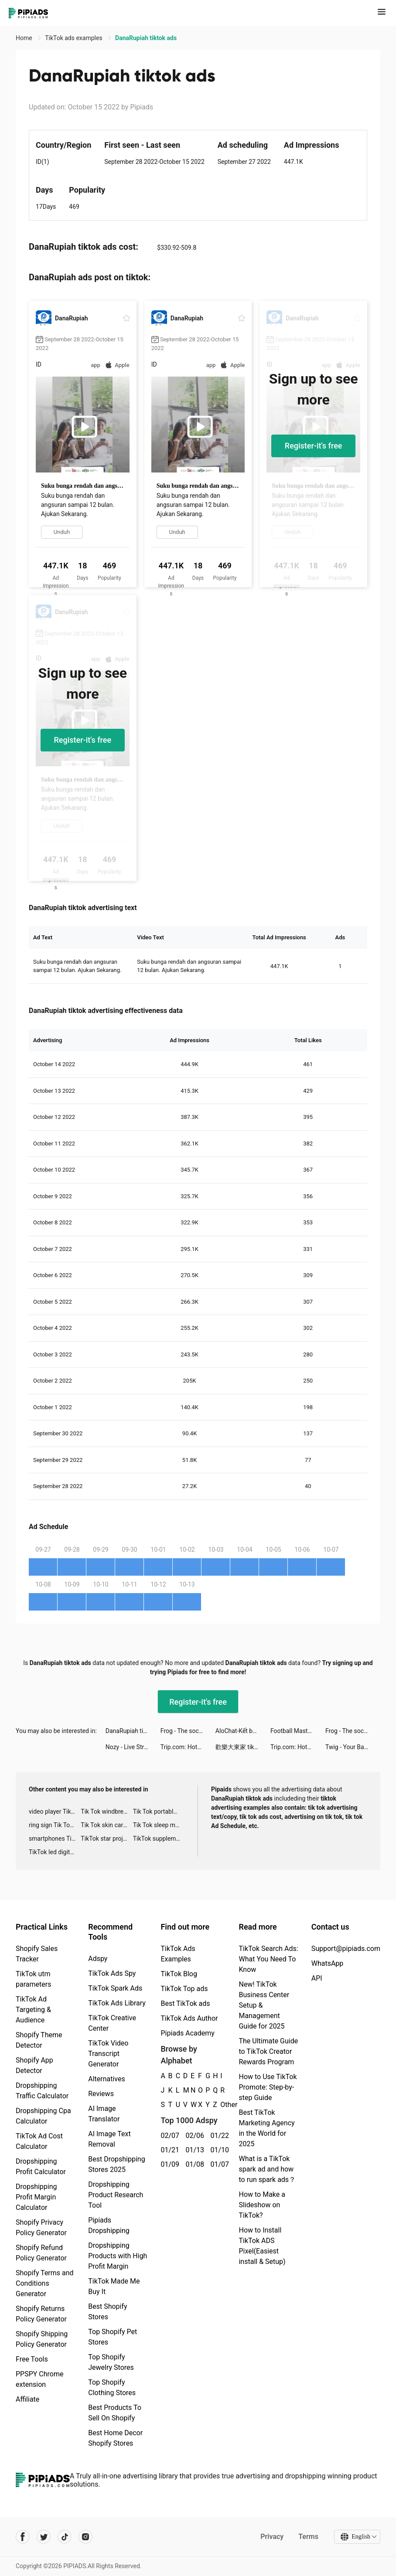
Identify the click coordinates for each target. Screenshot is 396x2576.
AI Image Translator (103, 2113)
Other (220, 2104)
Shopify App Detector (34, 2065)
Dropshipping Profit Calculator (41, 2166)
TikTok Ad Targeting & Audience (33, 2009)
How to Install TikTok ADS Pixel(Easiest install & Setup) (262, 2246)
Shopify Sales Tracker (37, 1953)
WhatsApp (327, 1963)
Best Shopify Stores (107, 2311)
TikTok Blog (178, 1974)
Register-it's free (313, 445)
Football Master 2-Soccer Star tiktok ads (297, 1730)
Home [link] (25, 37)
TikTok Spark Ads (115, 1988)
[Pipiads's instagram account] (85, 2537)
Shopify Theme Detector (39, 2040)
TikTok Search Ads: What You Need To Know (268, 1959)
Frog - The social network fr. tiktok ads (187, 1730)
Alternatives (106, 2079)
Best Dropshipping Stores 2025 (116, 2164)
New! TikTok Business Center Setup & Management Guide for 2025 (264, 2005)
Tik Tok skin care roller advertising (107, 1825)
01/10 (217, 2150)
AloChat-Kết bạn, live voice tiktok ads (242, 1730)
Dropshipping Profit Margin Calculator (36, 2197)
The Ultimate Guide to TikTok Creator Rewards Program (268, 2051)
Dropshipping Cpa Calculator (43, 2116)
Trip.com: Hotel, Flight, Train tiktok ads (187, 1746)
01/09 (168, 2164)
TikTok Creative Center (112, 2023)
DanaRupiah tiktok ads (133, 1730)
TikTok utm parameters (33, 1979)
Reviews (101, 2094)
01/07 (217, 2164)
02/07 (168, 2135)
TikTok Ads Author (189, 2018)
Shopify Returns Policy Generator (41, 2313)
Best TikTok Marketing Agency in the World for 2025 (266, 2128)
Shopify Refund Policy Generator (41, 2252)
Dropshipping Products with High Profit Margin (117, 2255)
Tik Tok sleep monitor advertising (159, 1825)
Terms (308, 2536)
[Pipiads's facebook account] (23, 2537)
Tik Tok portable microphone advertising (159, 1811)
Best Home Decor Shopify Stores (115, 2438)
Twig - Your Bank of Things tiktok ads (352, 1746)
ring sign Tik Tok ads (55, 1825)
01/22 (217, 2135)
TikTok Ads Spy (112, 1973)
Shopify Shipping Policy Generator (42, 2339)
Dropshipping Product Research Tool (115, 2194)
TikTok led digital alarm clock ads (55, 1852)
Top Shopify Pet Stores (112, 2337)
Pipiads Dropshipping (109, 2225)
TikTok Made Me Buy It (114, 2286)
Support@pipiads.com (345, 1948)
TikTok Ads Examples (177, 1953)
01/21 (168, 2150)
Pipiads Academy (187, 2033)
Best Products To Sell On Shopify (114, 2412)
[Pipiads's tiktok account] (65, 2537)
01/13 (193, 2150)
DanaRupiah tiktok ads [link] (146, 37)
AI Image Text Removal (109, 2139)
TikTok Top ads (184, 1989)
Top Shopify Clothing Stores (112, 2387)
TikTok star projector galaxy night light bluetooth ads (107, 1838)
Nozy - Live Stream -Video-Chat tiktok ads (133, 1746)
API (316, 1978)
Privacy (271, 2536)
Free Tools (32, 2359)
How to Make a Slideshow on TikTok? (262, 2204)
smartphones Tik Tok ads (55, 1838)
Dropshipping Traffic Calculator (42, 2090)
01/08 (193, 2164)
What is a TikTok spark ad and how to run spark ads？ (267, 2169)
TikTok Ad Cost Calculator (39, 2141)
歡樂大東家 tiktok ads (242, 1746)
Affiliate (27, 2399)
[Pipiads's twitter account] (44, 2537)
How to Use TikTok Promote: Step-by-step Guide (268, 2087)
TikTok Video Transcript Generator (108, 2053)
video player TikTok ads (55, 1811)
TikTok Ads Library (117, 2003)
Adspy (97, 1958)
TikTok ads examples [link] (74, 37)
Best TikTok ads (185, 2003)
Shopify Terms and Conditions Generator (45, 2283)
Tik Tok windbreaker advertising (107, 1811)
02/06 (193, 2135)
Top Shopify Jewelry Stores (111, 2362)
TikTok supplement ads (159, 1838)
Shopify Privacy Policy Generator (41, 2227)
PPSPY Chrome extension (40, 2379)
